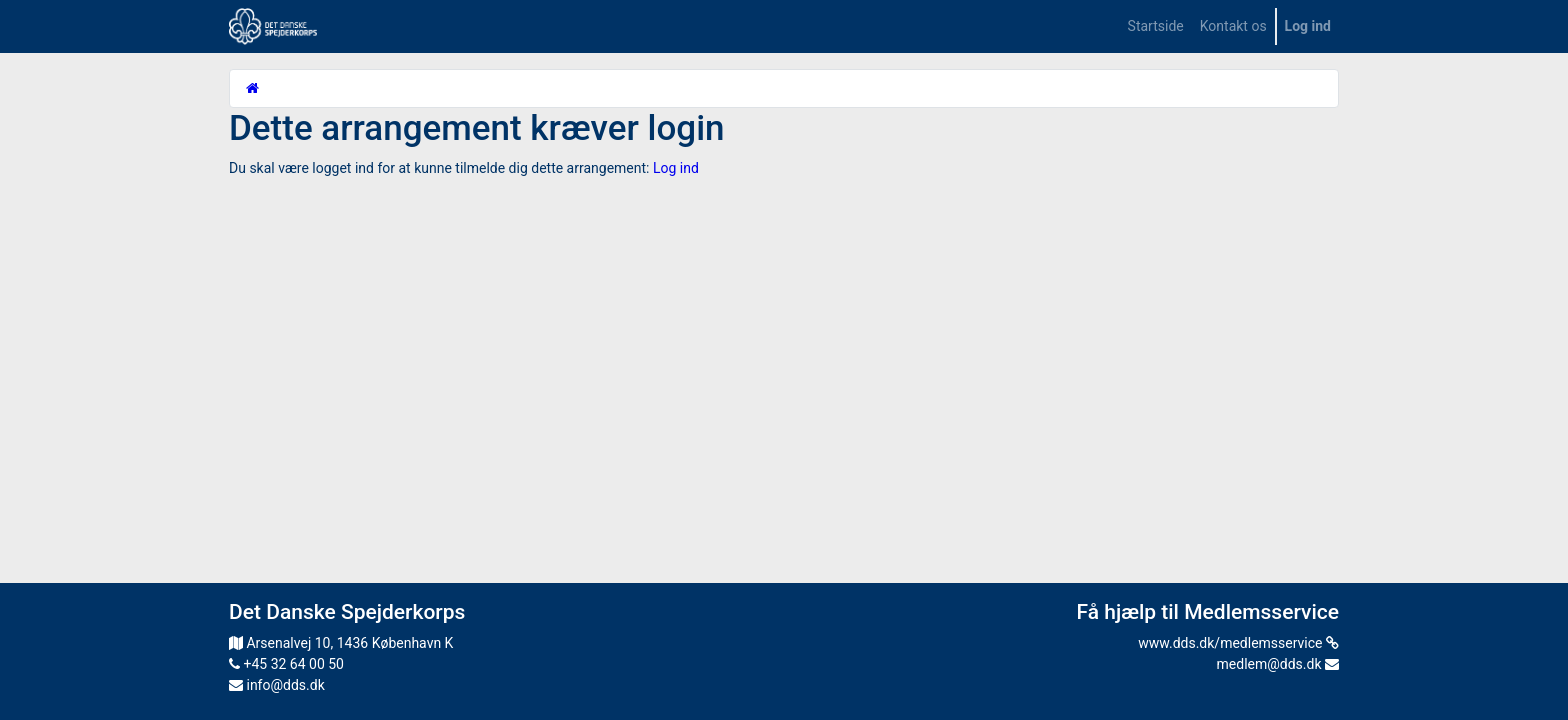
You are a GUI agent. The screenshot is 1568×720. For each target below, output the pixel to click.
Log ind (676, 168)
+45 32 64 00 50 (286, 664)
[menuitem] (1156, 26)
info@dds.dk (277, 685)
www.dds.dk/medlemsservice (1238, 643)
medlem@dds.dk (1278, 664)
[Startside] (252, 88)
